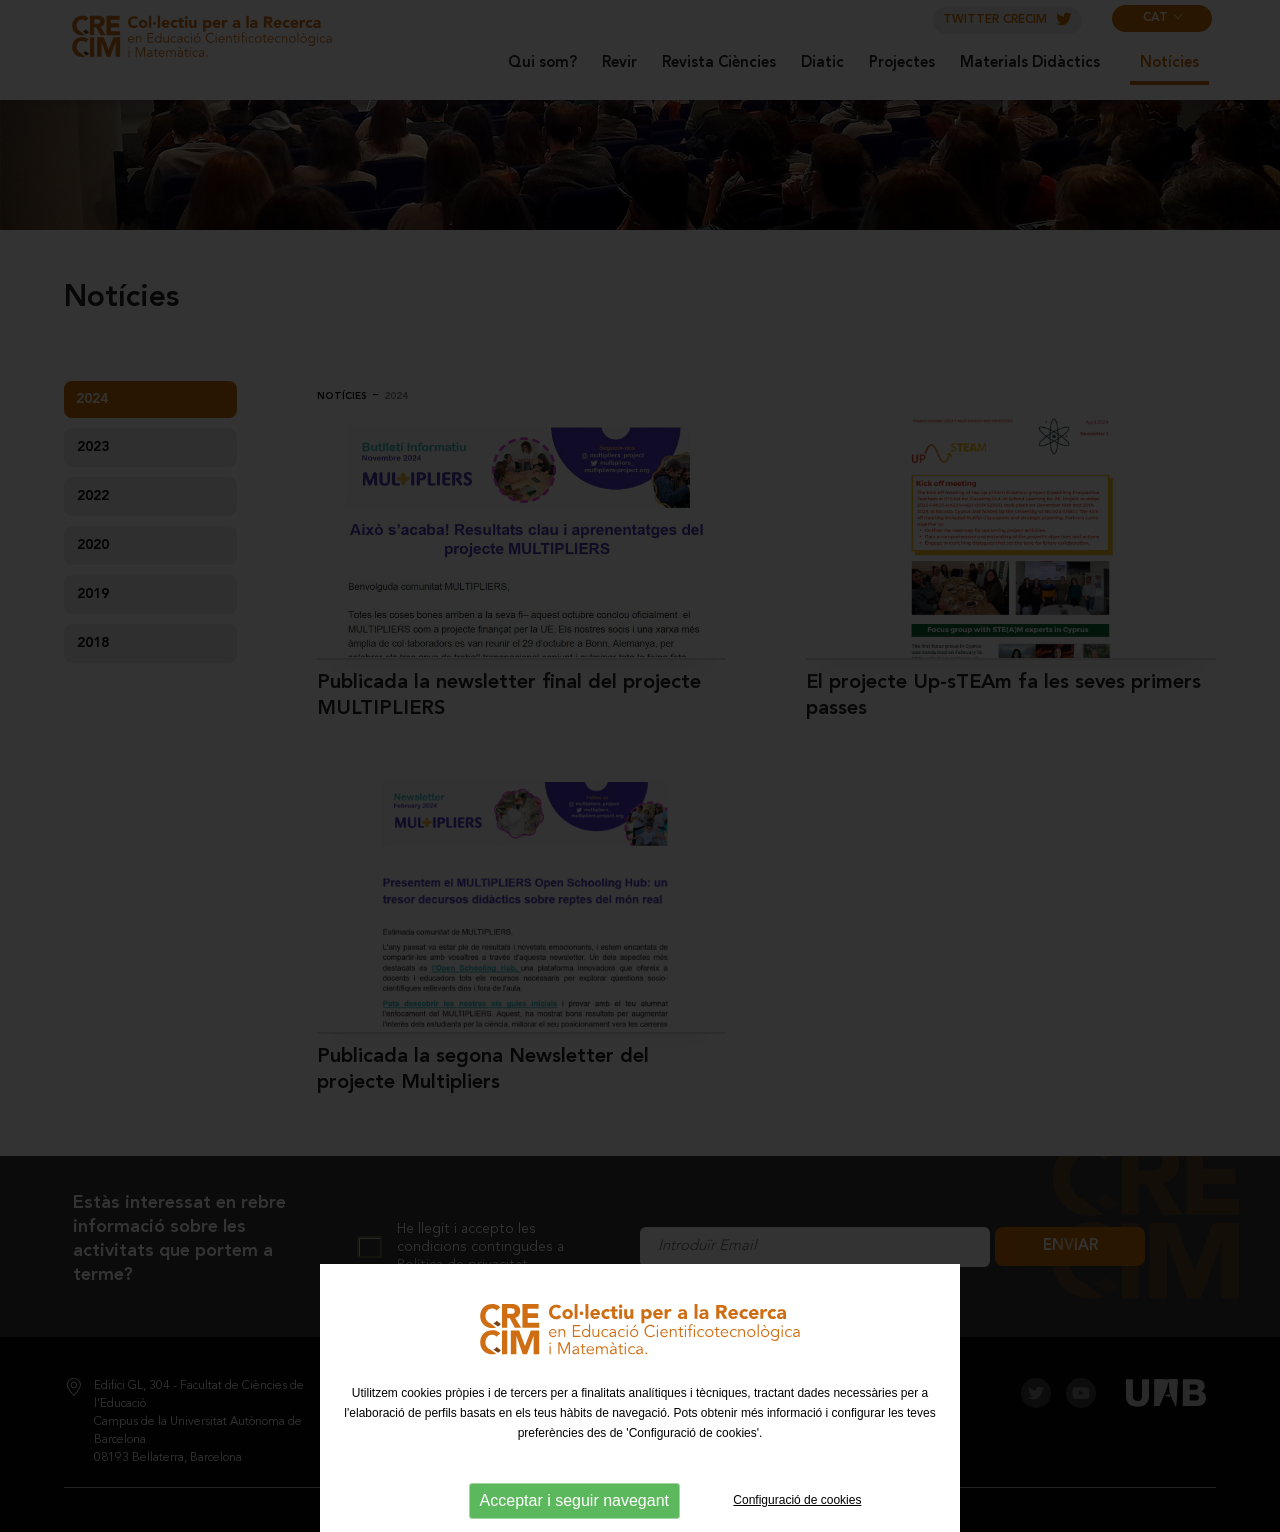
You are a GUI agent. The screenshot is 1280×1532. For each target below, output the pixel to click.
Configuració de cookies (797, 1500)
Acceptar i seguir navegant (574, 1500)
